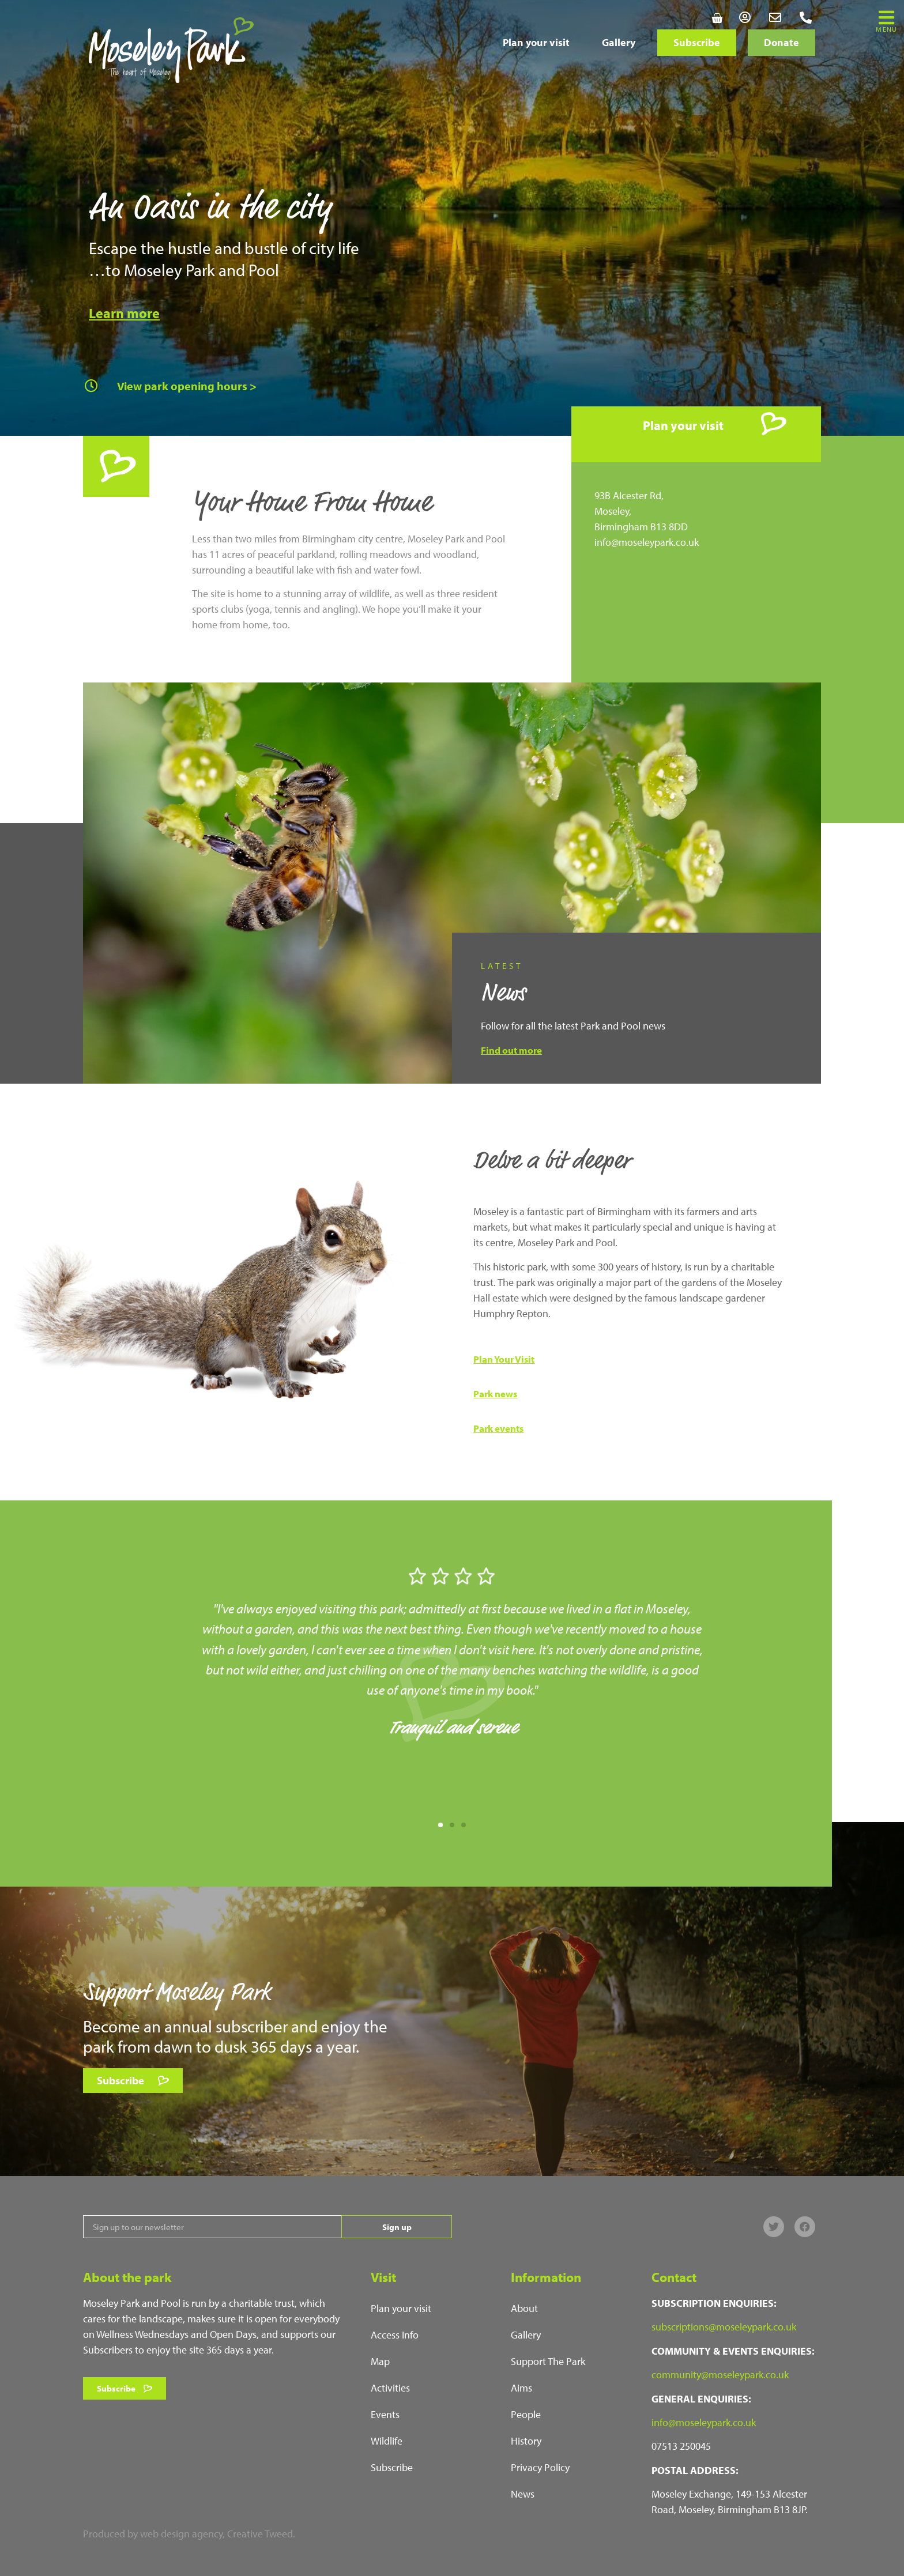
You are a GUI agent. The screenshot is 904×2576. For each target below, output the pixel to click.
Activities (390, 2387)
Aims (521, 2387)
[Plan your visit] (773, 423)
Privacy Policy (540, 2467)
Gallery (618, 42)
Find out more (511, 1050)
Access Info (395, 2334)
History (526, 2440)
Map (380, 2361)
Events (385, 2414)
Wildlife (386, 2440)
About (524, 2308)
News (522, 2493)
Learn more (124, 313)
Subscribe (696, 42)
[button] (440, 1825)
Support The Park (548, 2361)
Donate (781, 42)
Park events (498, 1428)
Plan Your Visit (503, 1359)
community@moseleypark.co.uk (720, 2374)
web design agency (181, 2533)
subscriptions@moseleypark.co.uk (723, 2326)
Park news (495, 1393)
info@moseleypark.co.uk (646, 542)
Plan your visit (536, 42)
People (526, 2414)
